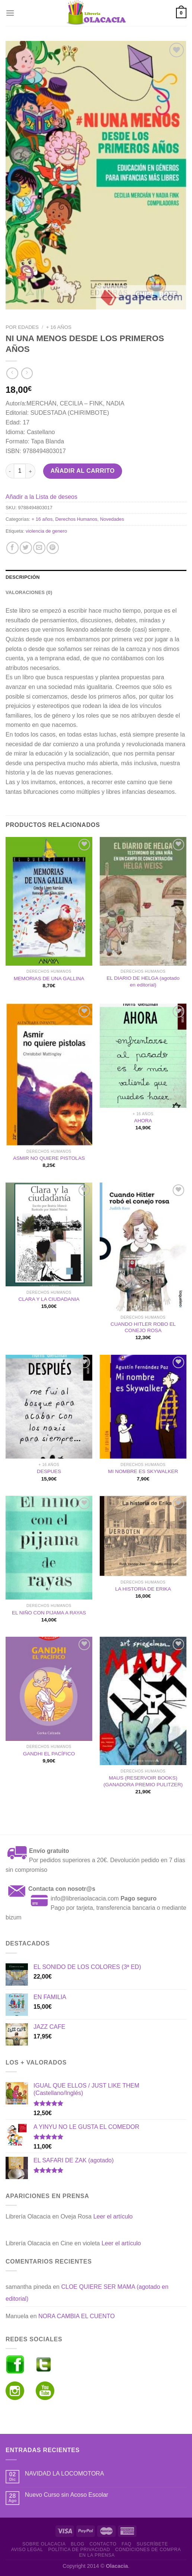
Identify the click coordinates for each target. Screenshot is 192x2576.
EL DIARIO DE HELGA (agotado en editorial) (143, 981)
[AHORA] (143, 1056)
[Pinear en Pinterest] (53, 548)
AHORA (143, 1120)
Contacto (103, 2544)
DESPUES (49, 1471)
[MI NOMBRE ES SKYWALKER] (143, 1407)
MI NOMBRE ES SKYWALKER (143, 1471)
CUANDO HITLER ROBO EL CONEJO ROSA (143, 1327)
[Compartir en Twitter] (26, 548)
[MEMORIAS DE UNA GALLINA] (49, 901)
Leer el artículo (113, 2216)
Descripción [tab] (23, 577)
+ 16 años (58, 327)
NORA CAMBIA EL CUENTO (76, 2316)
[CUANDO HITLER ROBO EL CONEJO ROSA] (143, 1247)
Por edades (22, 327)
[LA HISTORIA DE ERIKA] (143, 1536)
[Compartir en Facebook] (12, 548)
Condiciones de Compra (148, 2549)
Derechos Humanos (76, 519)
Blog (77, 2544)
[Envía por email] (39, 548)
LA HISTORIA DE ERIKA (143, 1589)
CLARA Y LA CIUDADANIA (48, 1299)
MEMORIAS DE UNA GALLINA (49, 978)
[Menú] (10, 13)
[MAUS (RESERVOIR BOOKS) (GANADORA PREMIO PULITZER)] (143, 1701)
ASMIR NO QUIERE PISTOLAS (49, 1158)
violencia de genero (46, 531)
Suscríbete (152, 2544)
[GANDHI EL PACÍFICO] (49, 1689)
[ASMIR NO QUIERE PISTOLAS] (49, 1074)
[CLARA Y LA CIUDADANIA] (49, 1235)
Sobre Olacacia (44, 2544)
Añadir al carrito (83, 471)
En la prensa (97, 2555)
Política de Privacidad (79, 2549)
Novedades (112, 519)
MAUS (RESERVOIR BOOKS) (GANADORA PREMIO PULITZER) (143, 1781)
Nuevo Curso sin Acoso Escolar (66, 2495)
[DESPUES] (49, 1407)
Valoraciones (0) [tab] (29, 592)
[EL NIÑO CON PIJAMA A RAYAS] (49, 1548)
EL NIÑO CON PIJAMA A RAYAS (49, 1613)
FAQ (126, 2544)
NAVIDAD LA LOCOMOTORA (64, 2473)
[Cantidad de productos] (20, 470)
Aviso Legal (27, 2549)
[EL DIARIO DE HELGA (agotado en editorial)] (143, 901)
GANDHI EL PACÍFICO (49, 1754)
